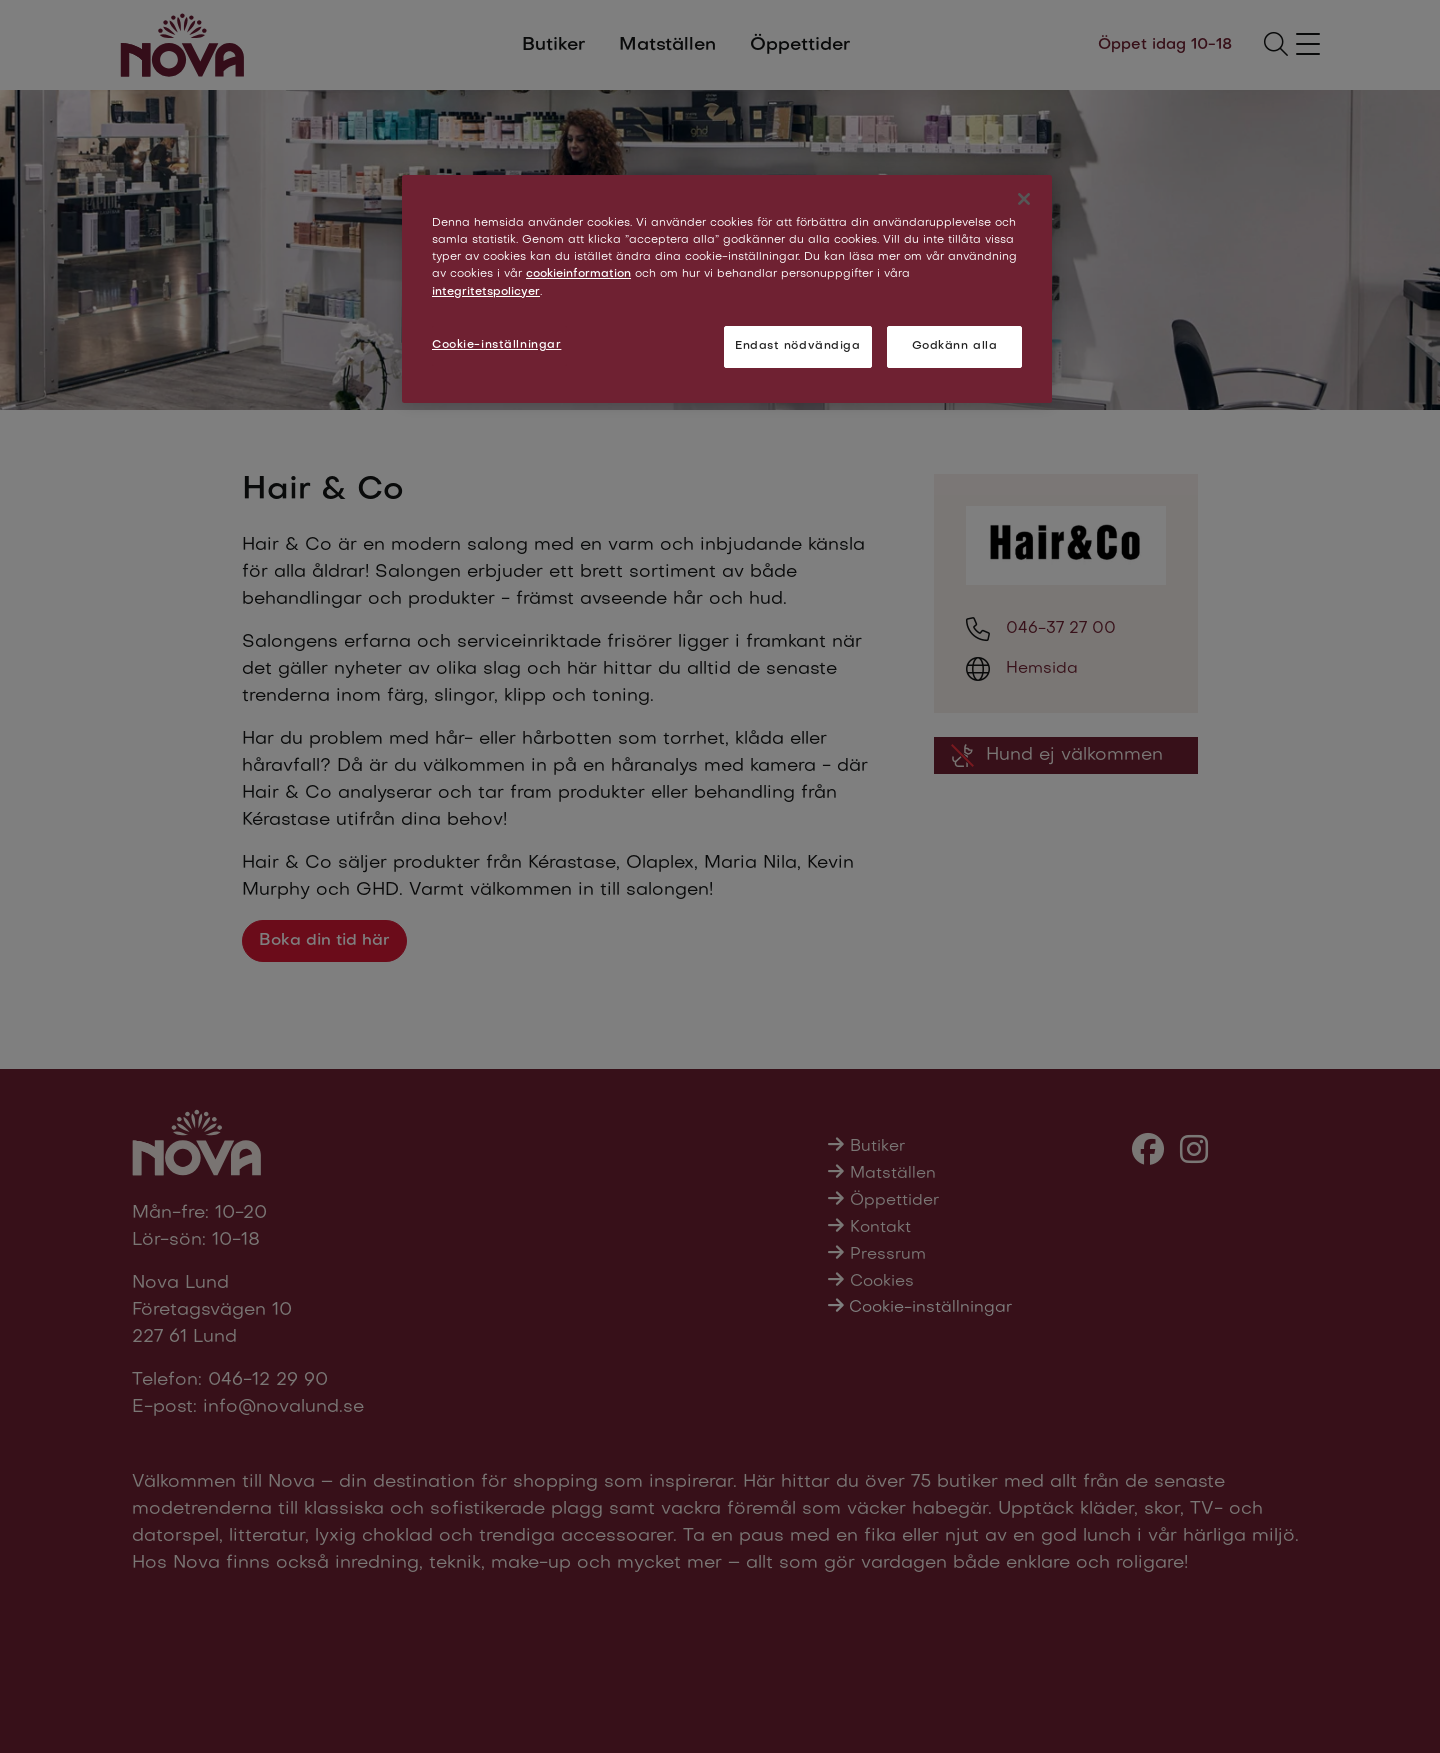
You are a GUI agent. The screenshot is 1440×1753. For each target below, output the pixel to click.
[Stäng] (1024, 199)
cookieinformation (578, 274)
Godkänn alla (955, 346)
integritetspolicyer (486, 292)
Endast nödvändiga (798, 346)
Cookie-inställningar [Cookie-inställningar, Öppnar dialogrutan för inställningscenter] (496, 345)
